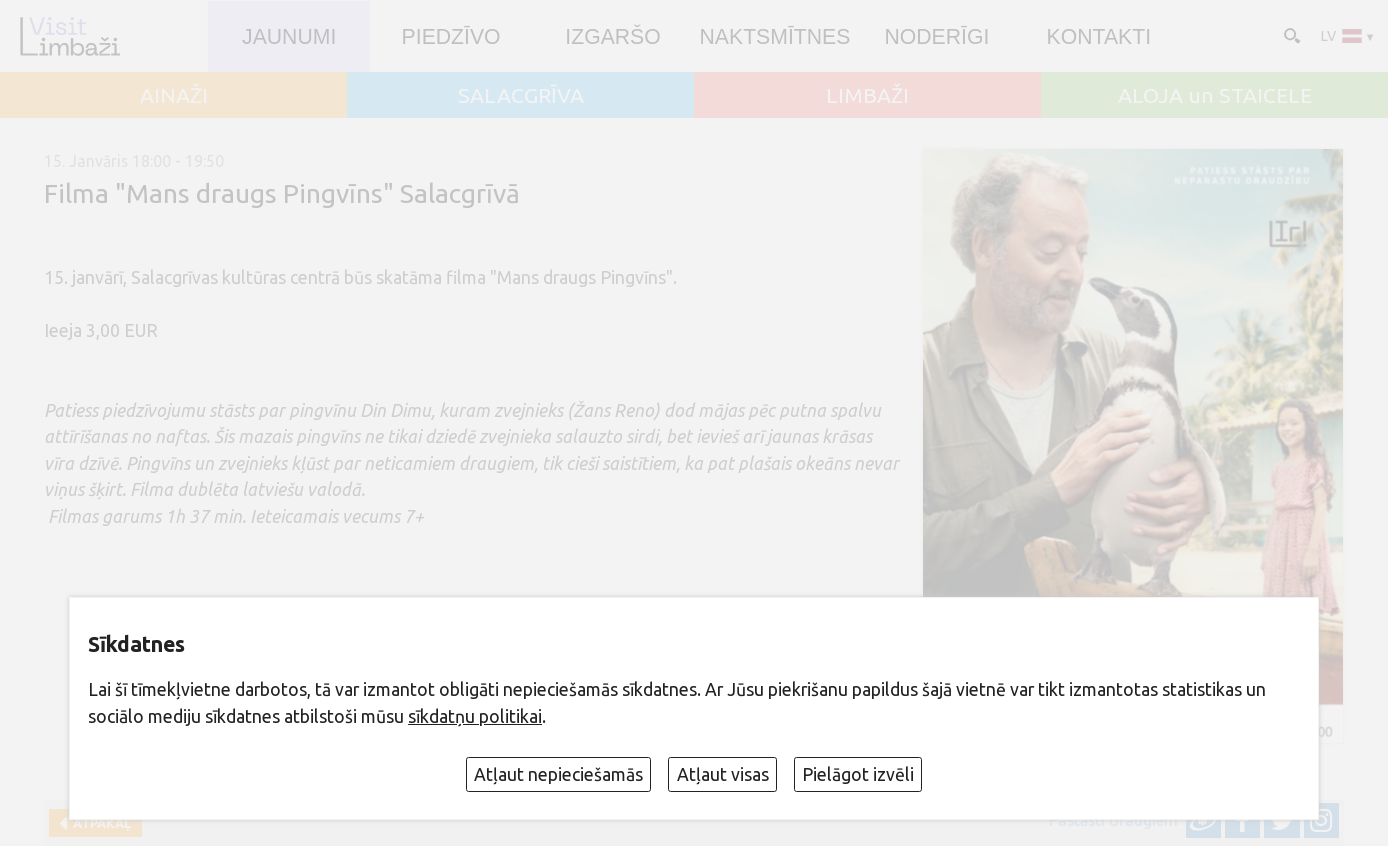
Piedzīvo (451, 36)
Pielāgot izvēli (858, 774)
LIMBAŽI (867, 95)
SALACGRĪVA (521, 95)
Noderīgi (936, 36)
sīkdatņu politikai (475, 716)
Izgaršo (612, 36)
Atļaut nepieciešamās (558, 774)
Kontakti (1099, 36)
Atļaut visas (723, 774)
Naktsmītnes (775, 36)
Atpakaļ (99, 823)
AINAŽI (174, 95)
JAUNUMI (289, 36)
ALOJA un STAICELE (1215, 95)
